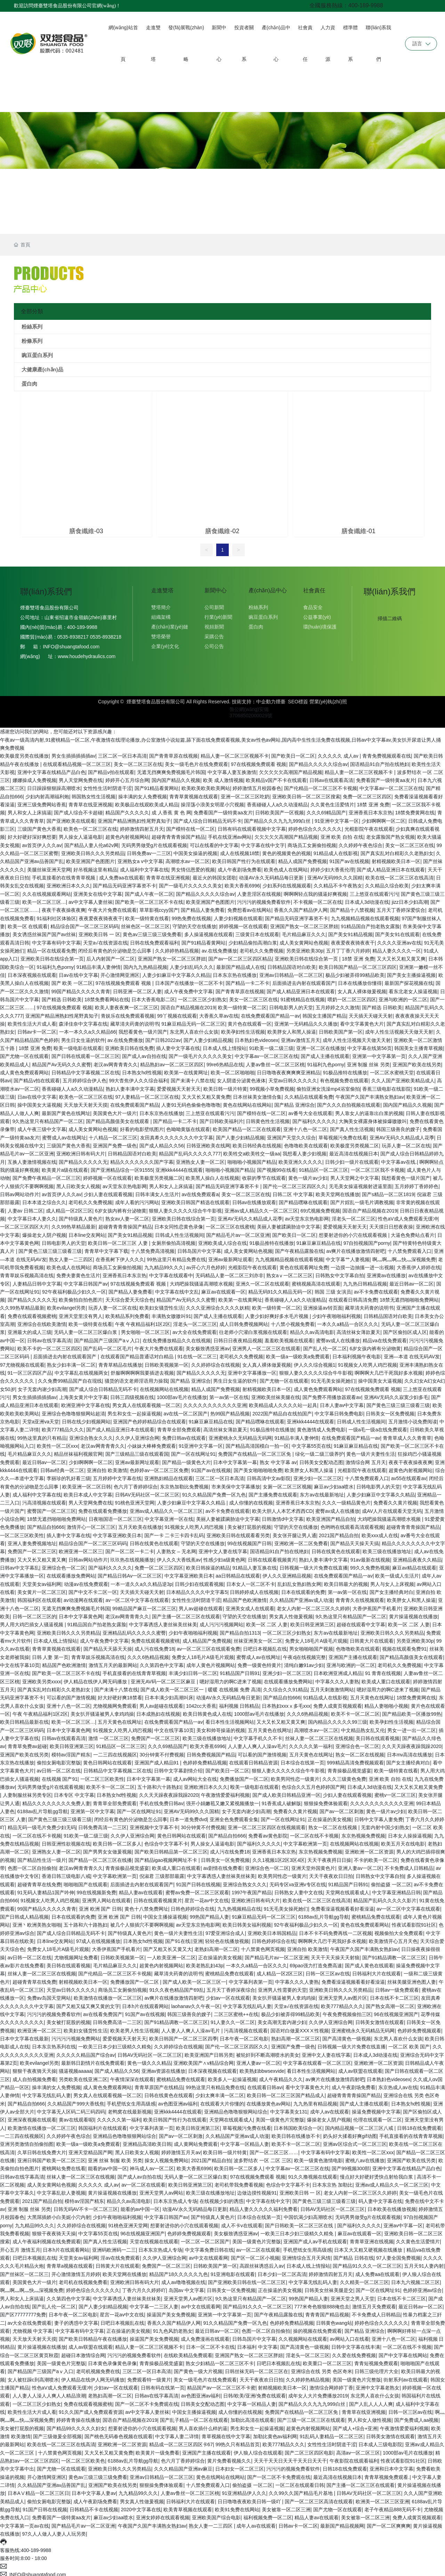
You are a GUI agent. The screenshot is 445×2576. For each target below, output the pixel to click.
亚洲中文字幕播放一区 (252, 1370)
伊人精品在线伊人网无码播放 (96, 1679)
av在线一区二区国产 (186, 1411)
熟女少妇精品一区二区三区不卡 (220, 2360)
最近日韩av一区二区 (411, 1280)
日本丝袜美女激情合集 (257, 1094)
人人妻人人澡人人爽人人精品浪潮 (49, 2393)
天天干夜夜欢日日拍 (331, 1873)
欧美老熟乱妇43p (204, 1963)
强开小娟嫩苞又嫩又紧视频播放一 (222, 1800)
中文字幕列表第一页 (251, 1979)
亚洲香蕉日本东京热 (371, 810)
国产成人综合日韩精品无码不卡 (207, 818)
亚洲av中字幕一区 (403, 2223)
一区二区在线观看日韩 (299, 2482)
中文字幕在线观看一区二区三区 (317, 2060)
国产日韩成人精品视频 (24, 1914)
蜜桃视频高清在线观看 (316, 1280)
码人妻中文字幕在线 (380, 2198)
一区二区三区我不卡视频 (377, 1167)
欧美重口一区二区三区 (327, 2360)
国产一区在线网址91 (193, 1451)
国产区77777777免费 (23, 2312)
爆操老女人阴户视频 (44, 1232)
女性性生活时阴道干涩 (107, 785)
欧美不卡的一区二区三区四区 (49, 1346)
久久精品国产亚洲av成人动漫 (301, 1597)
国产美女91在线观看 (397, 931)
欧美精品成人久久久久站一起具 (283, 1402)
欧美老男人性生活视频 (134, 2028)
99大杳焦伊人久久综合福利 (138, 1078)
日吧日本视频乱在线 (265, 1646)
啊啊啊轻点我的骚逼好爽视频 (315, 891)
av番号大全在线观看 (310, 1110)
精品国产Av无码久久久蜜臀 (61, 1062)
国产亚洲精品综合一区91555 (122, 1167)
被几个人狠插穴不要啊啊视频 (141, 1922)
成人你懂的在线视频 (251, 1500)
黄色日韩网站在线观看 (107, 1760)
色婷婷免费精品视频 (205, 1760)
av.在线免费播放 (219, 948)
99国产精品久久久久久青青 (81, 988)
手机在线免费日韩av (161, 1800)
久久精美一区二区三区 (364, 2279)
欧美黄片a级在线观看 (65, 1167)
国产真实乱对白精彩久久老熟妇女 (397, 850)
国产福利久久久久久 (314, 1118)
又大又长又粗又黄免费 (206, 1094)
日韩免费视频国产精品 (211, 1752)
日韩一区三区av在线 (328, 1971)
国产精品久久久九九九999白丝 (278, 818)
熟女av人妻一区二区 (127, 1216)
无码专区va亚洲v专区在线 (297, 1881)
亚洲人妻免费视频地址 (32, 1540)
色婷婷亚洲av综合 (422, 2287)
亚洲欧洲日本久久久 (68, 883)
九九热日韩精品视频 (365, 1280)
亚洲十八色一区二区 (305, 1126)
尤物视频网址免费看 (76, 1955)
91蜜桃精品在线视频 (303, 996)
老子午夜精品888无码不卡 (392, 2507)
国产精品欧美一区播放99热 (411, 1711)
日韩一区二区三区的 (34, 1614)
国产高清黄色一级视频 (346, 2036)
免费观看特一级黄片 (149, 2377)
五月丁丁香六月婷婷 (348, 948)
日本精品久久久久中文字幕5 (196, 1589)
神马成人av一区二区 (152, 2165)
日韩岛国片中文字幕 (199, 1248)
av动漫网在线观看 (83, 1597)
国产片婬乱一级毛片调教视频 (362, 1199)
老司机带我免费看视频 (239, 2182)
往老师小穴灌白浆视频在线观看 (253, 1329)
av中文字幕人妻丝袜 (90, 899)
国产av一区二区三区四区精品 (240, 956)
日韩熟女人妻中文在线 (298, 1890)
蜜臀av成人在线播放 (338, 1338)
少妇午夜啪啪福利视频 (336, 1313)
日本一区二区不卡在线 (210, 2344)
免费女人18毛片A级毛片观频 (316, 1638)
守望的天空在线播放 (194, 923)
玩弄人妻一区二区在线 (406, 1143)
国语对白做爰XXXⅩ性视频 (299, 2028)
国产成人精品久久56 (161, 1143)
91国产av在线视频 (349, 858)
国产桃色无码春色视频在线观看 (118, 2433)
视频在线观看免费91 (404, 1646)
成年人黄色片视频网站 (210, 1662)
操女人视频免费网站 (166, 2157)
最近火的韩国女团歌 (214, 875)
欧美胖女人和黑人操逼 (291, 1029)
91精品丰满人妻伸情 (98, 964)
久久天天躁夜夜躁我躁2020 (411, 1743)
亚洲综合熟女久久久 (91, 1435)
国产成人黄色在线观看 (369, 1963)
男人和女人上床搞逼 (29, 810)
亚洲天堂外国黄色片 (313, 1865)
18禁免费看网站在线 (106, 996)
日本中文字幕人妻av (94, 2490)
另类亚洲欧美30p (304, 948)
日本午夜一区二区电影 (244, 2036)
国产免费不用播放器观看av (331, 1394)
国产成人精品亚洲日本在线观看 (391, 867)
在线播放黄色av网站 (268, 2101)
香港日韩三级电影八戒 (66, 1873)
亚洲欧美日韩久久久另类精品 (92, 850)
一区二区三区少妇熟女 (202, 996)
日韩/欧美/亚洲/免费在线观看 (254, 2393)
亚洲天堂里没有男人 (81, 1313)
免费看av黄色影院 (268, 1833)
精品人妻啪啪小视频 (386, 1703)
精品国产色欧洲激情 (245, 1597)
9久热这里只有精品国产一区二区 (48, 1118)
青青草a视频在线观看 (70, 2263)
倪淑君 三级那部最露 (162, 1873)
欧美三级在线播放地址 (387, 1548)
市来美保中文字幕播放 (235, 1484)
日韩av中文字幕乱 (19, 1565)
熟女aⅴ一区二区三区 (289, 1272)
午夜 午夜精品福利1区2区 (142, 1321)
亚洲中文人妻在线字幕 (223, 1548)
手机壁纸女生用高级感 (131, 2101)
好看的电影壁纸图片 (142, 1126)
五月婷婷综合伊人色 (84, 1078)
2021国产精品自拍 (339, 1532)
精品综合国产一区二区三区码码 (84, 923)
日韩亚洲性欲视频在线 (66, 1841)
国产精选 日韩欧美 (62, 996)
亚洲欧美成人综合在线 (222, 1240)
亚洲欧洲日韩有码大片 (80, 1151)
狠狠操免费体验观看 (326, 1800)
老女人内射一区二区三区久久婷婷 (313, 1606)
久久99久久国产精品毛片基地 (301, 2490)
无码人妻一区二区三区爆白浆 (86, 1329)
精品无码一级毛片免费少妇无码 (42, 1824)
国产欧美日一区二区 (293, 753)
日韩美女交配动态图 (321, 1459)
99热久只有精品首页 (238, 2441)
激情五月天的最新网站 (113, 1662)
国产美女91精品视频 (350, 931)
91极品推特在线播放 (345, 1070)
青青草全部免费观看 (179, 1427)
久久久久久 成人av (339, 753)
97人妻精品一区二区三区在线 (147, 1094)
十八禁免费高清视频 (153, 1248)
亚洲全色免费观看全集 (234, 1816)
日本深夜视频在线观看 (32, 972)
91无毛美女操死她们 (333, 1378)
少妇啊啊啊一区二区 (383, 818)
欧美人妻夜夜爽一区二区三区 (126, 1005)
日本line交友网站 (86, 1232)
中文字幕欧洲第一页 (305, 1841)
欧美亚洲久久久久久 (300, 1159)
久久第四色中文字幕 (162, 1662)
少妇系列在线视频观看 (286, 883)
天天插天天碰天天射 (371, 1013)
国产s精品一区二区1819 (388, 1191)
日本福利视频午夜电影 (356, 1354)
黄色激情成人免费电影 (321, 1427)
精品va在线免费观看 (385, 1338)
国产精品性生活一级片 (41, 1857)
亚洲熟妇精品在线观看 (168, 1475)
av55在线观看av (408, 1475)
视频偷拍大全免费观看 (398, 1930)
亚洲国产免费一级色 (115, 1143)
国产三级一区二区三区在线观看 (311, 2417)
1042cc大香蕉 (201, 1703)
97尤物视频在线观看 (22, 1362)
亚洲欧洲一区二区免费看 (301, 1540)
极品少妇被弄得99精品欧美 (355, 972)
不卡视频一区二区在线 (317, 899)
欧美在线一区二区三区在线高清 (399, 875)
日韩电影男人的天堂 (291, 1005)
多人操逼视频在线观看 (208, 931)
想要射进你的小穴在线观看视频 (353, 1232)
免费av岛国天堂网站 (49, 1995)
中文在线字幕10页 (20, 1662)
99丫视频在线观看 (177, 1013)
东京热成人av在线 (398, 2084)
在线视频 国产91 (60, 1776)
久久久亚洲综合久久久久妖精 (217, 1305)
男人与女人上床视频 (392, 1581)
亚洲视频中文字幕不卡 (154, 1824)
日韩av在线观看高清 (331, 777)
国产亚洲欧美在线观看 (71, 818)
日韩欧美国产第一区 (341, 1029)
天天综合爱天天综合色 (129, 1297)
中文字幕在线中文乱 (177, 1289)
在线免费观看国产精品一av (270, 1013)
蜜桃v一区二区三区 (395, 1792)
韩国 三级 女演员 (333, 1289)
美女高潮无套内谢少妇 (282, 2019)
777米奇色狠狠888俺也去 (321, 2304)
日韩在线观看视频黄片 (272, 1557)
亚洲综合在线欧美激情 (41, 1321)
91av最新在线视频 (370, 1557)
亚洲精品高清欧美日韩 (147, 2141)
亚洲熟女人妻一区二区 (200, 1159)
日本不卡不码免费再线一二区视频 (335, 1930)
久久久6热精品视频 (148, 1654)
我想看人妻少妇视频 (304, 1151)
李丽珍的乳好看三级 (68, 1475)
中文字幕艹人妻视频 (348, 1256)
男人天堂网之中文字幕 (354, 1175)
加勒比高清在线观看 (252, 2417)
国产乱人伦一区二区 (325, 1346)
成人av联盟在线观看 (360, 2068)
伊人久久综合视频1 (314, 1362)
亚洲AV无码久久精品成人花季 (402, 1135)
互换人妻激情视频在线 (32, 1159)
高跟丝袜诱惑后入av (262, 2263)
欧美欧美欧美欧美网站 (205, 785)
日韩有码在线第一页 (163, 2385)
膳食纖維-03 (86, 529)
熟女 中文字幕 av (278, 1459)
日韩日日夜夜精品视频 (237, 1338)
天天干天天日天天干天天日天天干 (290, 2458)
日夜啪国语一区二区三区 (115, 1516)
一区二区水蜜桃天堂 (392, 1070)
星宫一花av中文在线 (207, 1898)
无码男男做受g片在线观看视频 (154, 842)
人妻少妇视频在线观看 (238, 915)
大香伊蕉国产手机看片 (377, 1606)
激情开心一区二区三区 (91, 1524)
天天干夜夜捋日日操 (329, 1857)
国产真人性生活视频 (352, 1126)
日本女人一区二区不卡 (250, 1581)
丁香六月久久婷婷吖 (144, 2287)
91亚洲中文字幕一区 (337, 818)
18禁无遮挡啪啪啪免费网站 (409, 1297)
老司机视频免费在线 (98, 2368)
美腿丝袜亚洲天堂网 (49, 867)
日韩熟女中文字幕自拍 (339, 1272)
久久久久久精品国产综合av (85, 2052)
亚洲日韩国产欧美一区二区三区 (51, 2157)
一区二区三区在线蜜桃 (230, 1224)
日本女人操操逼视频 (410, 1833)
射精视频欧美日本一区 (396, 858)
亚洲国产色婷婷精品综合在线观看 (149, 1419)
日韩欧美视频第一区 (166, 1362)
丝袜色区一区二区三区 (145, 923)
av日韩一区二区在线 (59, 1768)
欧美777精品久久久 (63, 1427)
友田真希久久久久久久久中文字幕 (176, 1135)
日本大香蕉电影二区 (153, 996)
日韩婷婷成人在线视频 (254, 1589)
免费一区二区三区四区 (367, 794)
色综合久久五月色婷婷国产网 (313, 1784)
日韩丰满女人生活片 (157, 1191)
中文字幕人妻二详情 (177, 2433)
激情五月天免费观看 (374, 2304)
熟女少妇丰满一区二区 (71, 1362)
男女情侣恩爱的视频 (193, 867)
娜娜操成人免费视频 (34, 777)
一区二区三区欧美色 (83, 2458)
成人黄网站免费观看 (196, 2141)
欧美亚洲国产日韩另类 (209, 2052)
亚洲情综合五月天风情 (306, 2255)
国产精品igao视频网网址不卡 (167, 1857)
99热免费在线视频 (191, 915)
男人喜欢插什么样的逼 (203, 2425)
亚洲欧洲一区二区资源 (369, 1849)
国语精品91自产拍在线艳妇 (379, 761)
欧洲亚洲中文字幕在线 (85, 1402)
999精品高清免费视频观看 (355, 1760)
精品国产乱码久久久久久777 (189, 1151)
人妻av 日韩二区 (25, 1208)
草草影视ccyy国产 (158, 907)
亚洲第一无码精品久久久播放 (306, 1021)
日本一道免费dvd (188, 1816)
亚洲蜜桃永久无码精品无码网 (240, 1435)
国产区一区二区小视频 (255, 2255)
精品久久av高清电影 (312, 1329)
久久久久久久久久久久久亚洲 (214, 1402)
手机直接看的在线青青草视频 (64, 875)
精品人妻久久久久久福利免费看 (263, 2206)
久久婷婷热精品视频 (177, 948)
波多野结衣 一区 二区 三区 (262, 2157)
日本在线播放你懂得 (360, 980)
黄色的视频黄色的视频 (286, 850)
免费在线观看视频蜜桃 (32, 1313)
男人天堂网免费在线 (81, 777)
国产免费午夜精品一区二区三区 (47, 1175)
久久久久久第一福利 (311, 1743)
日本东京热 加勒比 (332, 2182)
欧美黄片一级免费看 (157, 2450)
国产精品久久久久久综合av (318, 761)
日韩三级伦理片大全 (376, 2368)
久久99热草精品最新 (73, 1224)
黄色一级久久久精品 (149, 2060)
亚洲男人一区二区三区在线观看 (266, 1346)
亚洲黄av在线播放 (386, 1272)
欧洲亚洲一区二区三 (81, 1548)
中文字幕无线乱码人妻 (247, 2003)
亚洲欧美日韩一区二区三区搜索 (306, 794)
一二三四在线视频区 (115, 1752)
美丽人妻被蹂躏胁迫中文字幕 (288, 1224)
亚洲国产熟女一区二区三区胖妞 (304, 923)
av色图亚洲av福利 (178, 2101)
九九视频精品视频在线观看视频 (365, 915)
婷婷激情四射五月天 (142, 826)
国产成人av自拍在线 (144, 1053)
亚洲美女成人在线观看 (250, 1606)
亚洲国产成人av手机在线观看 (315, 2239)
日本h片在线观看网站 (145, 2003)
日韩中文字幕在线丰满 (355, 2344)
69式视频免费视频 (320, 1208)
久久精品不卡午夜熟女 (338, 883)
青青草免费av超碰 (27, 1743)
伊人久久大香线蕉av (179, 1557)
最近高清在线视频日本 (353, 1151)
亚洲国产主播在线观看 (353, 1654)
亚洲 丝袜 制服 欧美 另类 (115, 2157)
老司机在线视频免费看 (83, 2279)
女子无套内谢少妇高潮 (42, 1386)
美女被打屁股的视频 (249, 1524)
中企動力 (266, 699)
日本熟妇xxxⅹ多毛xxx (286, 1703)
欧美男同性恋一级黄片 (295, 1776)
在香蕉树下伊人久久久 (120, 1256)
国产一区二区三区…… (274, 2149)
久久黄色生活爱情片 (332, 802)
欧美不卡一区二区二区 (355, 1711)
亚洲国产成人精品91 (157, 1760)
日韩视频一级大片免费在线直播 (314, 1565)
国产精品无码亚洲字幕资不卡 (124, 883)
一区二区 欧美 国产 (409, 2044)
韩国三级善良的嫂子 (398, 1126)
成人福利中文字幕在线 (144, 867)
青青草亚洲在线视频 (372, 2239)
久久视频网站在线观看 (302, 2336)
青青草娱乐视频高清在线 (27, 1272)
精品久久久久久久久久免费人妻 (56, 1800)
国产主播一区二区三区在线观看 (186, 1614)
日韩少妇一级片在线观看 (352, 1159)
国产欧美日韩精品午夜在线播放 (93, 2336)
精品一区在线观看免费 (51, 948)
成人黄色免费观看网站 (24, 1070)
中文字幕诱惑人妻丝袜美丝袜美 (163, 1622)
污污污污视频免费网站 (75, 2036)
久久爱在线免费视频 (354, 2352)
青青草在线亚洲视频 (90, 802)
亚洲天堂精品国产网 (90, 2149)
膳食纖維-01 (358, 529)
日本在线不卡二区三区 (394, 1995)
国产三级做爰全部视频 (57, 2433)
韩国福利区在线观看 (39, 1597)
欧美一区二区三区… (44, 899)
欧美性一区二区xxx (57, 1443)
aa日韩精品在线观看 (238, 1573)
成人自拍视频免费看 (34, 2076)
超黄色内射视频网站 (127, 834)
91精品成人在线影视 (336, 850)
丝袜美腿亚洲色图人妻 (411, 1979)
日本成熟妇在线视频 (158, 1711)
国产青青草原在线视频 (173, 753)
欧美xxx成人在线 (380, 1532)
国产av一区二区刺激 (341, 1808)
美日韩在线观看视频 (377, 1735)
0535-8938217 (73, 634)
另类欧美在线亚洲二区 (83, 2076)
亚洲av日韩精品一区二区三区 (291, 972)
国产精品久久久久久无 (83, 1159)
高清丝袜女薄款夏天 (358, 1329)
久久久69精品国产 (326, 810)
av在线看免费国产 (102, 2011)
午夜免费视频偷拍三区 (347, 2011)
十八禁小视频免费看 (293, 1321)
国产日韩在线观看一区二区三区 (85, 1053)
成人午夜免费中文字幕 (188, 988)
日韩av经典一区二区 (62, 1467)
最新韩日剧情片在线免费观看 (92, 2060)
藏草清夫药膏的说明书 (134, 1021)
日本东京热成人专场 (175, 2198)
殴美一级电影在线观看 (78, 1045)
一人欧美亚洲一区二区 (171, 1955)
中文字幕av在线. (399, 1159)
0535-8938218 (105, 634)
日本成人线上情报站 (224, 1045)
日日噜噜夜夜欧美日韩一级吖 (250, 2499)
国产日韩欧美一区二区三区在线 (299, 2223)
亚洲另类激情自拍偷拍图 (27, 2141)
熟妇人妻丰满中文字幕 (130, 1086)
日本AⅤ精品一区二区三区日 (38, 2490)
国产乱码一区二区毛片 (107, 1346)
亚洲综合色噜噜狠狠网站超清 (73, 1411)
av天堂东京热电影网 (125, 1183)
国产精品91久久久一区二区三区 (367, 2263)
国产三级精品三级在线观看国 (137, 1451)
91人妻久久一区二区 (233, 2019)
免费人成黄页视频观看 (337, 1703)
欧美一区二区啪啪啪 (232, 1070)
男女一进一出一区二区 (411, 1727)
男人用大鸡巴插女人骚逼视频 (32, 1622)
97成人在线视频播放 (98, 1938)
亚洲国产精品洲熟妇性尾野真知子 (134, 818)
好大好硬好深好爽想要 (32, 834)
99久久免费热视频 (370, 1565)
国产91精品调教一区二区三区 (394, 1955)
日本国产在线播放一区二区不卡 (189, 980)
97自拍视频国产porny (366, 1240)
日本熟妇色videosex (256, 1037)
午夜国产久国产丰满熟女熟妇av (369, 1094)
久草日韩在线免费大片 (41, 2149)
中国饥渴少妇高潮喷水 (308, 2214)
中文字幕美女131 (288, 2109)
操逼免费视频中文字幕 (376, 2109)
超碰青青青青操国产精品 (178, 834)
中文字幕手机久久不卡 (258, 1735)
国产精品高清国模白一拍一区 (257, 1443)
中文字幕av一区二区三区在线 (391, 785)
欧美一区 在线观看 (28, 923)
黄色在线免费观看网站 (364, 1922)
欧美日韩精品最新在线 (24, 1719)
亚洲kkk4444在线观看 (179, 1167)
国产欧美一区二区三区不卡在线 (149, 899)
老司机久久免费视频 (261, 948)
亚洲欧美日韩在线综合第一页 (52, 956)
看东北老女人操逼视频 (413, 988)
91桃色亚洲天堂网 (135, 1500)
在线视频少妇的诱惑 (221, 2198)
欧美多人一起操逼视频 (232, 2076)
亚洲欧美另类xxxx (41, 1679)
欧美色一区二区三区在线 (90, 826)
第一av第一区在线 (229, 1394)
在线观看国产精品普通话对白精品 (137, 1354)
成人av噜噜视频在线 (183, 2279)
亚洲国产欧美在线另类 (417, 1062)
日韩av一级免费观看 (397, 1987)
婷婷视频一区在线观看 (243, 923)
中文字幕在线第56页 (369, 1045)
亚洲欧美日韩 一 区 (99, 931)
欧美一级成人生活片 (397, 1573)
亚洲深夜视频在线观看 (32, 2117)
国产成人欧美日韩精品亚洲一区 (286, 1792)
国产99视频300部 (351, 2165)
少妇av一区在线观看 (228, 1995)
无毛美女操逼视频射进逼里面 (360, 1183)
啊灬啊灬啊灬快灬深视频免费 (404, 1256)
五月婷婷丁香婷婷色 (416, 1183)
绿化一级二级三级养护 (319, 1451)
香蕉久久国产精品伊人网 (300, 907)
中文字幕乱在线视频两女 (81, 1370)
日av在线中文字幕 (78, 972)
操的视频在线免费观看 (317, 2328)
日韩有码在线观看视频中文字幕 (252, 826)
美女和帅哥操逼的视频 (220, 1727)
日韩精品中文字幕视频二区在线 (85, 1070)
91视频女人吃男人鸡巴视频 (367, 1362)
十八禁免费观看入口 (409, 1248)
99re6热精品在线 (225, 1062)
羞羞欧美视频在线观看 (289, 1338)
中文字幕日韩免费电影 (339, 1411)
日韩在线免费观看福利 (154, 940)
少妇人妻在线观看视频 (108, 1191)
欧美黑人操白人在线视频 (212, 1175)
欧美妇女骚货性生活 (161, 1305)
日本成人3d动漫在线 (367, 899)
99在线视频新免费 (96, 1890)
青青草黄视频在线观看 (193, 794)
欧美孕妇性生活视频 (243, 1029)
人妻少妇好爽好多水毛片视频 (277, 1313)
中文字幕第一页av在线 (24, 2523)
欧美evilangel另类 (66, 1305)
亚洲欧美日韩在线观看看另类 (238, 1532)
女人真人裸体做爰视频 (362, 988)
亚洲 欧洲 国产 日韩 (100, 1906)
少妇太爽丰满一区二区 (219, 2092)
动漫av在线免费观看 (86, 1581)
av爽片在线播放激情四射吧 (355, 1248)
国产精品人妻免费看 (203, 907)
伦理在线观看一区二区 (377, 2117)
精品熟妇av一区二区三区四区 (172, 1062)
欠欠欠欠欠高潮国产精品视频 (290, 769)
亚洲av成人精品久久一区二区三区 (261, 1208)
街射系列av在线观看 (405, 2377)
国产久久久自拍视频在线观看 (348, 1102)
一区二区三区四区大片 (24, 1224)
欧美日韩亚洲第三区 (312, 1622)
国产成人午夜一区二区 (149, 891)
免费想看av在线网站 (249, 907)
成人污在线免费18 (154, 1646)
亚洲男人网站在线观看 (106, 1898)
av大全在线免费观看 (194, 1329)
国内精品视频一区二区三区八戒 (360, 2125)
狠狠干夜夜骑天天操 (34, 2068)
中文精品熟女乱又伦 (363, 1727)
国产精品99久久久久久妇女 (76, 2425)
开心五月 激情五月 (20, 2247)
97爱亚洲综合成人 (225, 1930)
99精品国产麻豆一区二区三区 (144, 1606)
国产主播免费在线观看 (273, 1492)
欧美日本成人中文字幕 (88, 1492)
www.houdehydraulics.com (86, 653)
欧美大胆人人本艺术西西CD (282, 1508)
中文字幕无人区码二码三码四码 (71, 2109)
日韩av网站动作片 (19, 1191)
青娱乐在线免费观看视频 (127, 1013)
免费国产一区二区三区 (32, 1548)
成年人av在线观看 (329, 2109)
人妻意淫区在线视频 (259, 891)
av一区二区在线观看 (143, 2182)
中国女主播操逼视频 (165, 1914)
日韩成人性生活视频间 (179, 1232)
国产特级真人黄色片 (81, 1216)
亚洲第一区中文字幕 (92, 1808)
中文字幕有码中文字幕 (56, 940)
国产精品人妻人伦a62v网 (91, 842)
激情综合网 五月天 (366, 1459)
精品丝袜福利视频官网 (78, 1451)
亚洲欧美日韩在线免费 (129, 1045)
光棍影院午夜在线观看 (369, 826)
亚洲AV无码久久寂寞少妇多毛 (396, 1394)
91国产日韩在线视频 (198, 1881)
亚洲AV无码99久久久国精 (335, 875)
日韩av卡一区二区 (37, 1029)
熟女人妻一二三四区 (71, 1256)
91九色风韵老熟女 (173, 2328)
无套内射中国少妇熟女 (385, 1824)
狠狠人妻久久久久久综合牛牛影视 (185, 1208)
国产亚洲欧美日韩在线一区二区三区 (247, 2279)
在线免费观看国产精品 (134, 1102)
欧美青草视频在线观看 (187, 2507)
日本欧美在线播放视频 (391, 2206)
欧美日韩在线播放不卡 (296, 2133)
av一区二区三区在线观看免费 (209, 1646)
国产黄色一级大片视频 (198, 2368)
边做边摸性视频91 (257, 2190)
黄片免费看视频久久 (229, 2458)
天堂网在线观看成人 (347, 1890)
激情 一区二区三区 (108, 1735)
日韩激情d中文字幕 (283, 1516)
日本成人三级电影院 (380, 2441)
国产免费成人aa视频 (416, 2417)
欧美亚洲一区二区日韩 (86, 1484)
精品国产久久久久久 (127, 810)
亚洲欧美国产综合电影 (216, 2515)
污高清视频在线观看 (44, 1500)
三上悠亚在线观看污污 (374, 891)
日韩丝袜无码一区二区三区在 (256, 2368)
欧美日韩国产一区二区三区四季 (183, 2036)
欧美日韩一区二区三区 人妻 (118, 1240)
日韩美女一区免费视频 (390, 1411)
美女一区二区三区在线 (138, 761)
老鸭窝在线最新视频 (130, 2109)
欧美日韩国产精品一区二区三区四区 (358, 964)
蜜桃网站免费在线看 (64, 2165)
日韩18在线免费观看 (419, 2125)
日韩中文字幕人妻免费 (378, 1816)
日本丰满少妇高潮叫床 (169, 1695)
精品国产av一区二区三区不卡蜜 (221, 2385)
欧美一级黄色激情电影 (318, 2157)
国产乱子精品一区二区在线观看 (194, 2417)
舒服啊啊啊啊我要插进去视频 (142, 1370)
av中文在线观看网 (208, 2255)
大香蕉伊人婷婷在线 (418, 1264)
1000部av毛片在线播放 (182, 1394)
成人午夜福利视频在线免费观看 (47, 2239)
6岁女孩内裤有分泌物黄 (120, 1208)
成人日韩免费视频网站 (243, 1321)
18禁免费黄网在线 (415, 810)
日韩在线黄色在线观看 (154, 1540)
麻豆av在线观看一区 (223, 1289)
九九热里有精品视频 (315, 2101)
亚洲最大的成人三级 (29, 1329)
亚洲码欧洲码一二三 (114, 2247)
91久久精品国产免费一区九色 (214, 1492)
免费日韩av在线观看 (184, 1435)
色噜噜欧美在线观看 (306, 1143)
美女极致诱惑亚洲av (208, 1346)
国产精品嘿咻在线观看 (303, 1199)
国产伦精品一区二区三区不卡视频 (320, 785)
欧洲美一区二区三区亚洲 (382, 2499)
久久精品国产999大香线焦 (75, 2101)
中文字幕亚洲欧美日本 (117, 1532)
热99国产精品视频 (230, 1411)
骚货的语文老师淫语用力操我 (136, 1378)
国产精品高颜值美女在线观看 (118, 1118)
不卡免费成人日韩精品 (409, 1865)
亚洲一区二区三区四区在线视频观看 (267, 1824)
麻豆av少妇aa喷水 (334, 1484)
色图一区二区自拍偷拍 (32, 1865)
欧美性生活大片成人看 (32, 1021)
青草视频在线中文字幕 (226, 2433)
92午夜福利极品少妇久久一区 (74, 1289)
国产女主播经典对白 (391, 1589)
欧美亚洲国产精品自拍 (330, 1516)
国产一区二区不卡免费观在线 (146, 2401)
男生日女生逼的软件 (83, 1037)
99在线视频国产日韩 (249, 1540)
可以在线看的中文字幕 (214, 842)
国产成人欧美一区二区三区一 (172, 1687)
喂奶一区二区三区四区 (351, 996)
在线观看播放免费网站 (71, 1573)
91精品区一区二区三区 (323, 1167)
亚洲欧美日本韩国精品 (272, 1930)
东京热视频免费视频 (363, 1833)
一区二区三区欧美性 (22, 1532)
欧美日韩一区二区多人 (117, 1841)
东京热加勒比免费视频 (184, 1484)
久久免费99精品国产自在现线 (70, 1378)
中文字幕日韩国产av (86, 1280)
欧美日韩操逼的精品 (208, 1565)
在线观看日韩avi (265, 2084)
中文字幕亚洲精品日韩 (396, 1890)
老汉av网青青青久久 (116, 1062)
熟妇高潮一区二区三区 (295, 2036)
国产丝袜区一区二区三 (24, 2271)
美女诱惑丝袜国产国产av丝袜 (44, 931)
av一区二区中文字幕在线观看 (137, 1597)
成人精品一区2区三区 (69, 1208)
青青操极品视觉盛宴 (349, 1768)
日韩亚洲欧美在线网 (208, 1143)
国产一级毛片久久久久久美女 (190, 883)
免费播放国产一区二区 (244, 1776)
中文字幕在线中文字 (263, 842)
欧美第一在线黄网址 (186, 1070)
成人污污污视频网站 (221, 1622)
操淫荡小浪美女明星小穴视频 (212, 802)
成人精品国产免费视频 (207, 1638)
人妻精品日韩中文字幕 (37, 1280)
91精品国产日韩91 (240, 1670)
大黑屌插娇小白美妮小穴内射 (58, 2214)
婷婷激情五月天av (181, 2149)
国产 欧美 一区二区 (72, 980)
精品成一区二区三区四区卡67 (181, 2441)
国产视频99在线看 (277, 1167)
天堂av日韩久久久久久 (292, 1078)
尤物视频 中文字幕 (33, 2328)
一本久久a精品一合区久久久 (347, 1321)
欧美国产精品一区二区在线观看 (247, 1126)
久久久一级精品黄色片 (346, 1500)
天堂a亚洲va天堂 (40, 1419)
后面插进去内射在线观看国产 (303, 980)
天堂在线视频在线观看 (154, 2239)
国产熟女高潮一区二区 (390, 2003)
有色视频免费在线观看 (344, 1078)
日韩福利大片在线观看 (376, 1971)
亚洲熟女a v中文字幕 (140, 858)
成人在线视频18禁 (240, 850)
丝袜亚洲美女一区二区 (258, 1638)
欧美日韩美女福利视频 (246, 1922)
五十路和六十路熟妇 (159, 1784)
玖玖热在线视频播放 (132, 1557)
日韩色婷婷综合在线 (193, 1906)
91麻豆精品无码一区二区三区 (193, 1021)
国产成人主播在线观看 (325, 1053)
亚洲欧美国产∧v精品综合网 (203, 2060)
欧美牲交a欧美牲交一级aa (251, 1151)
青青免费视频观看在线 (386, 753)
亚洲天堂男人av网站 (161, 2190)
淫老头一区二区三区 (353, 1216)
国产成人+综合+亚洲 (355, 2425)
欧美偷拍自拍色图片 (81, 1297)
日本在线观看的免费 (303, 1589)
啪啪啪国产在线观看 (85, 1881)
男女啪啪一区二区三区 (145, 1329)
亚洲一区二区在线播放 (320, 1045)
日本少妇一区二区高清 (282, 2271)
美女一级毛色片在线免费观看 (196, 761)
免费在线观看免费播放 (102, 1508)
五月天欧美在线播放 (140, 1524)
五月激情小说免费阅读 (412, 1419)
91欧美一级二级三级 (271, 1045)
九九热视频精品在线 (239, 1906)
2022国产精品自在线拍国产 (282, 1411)
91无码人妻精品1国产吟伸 (45, 1890)
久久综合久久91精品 (285, 1687)
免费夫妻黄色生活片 (78, 1272)
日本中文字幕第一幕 (235, 1459)
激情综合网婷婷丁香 (331, 2385)
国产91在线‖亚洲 (184, 1938)
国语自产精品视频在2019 (188, 1005)
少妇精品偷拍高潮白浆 (252, 940)
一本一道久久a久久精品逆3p (141, 1581)
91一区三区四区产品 (30, 1370)
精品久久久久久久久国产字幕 (141, 1159)
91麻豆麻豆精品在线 (319, 1240)
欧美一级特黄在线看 (147, 915)
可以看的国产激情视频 (71, 1695)
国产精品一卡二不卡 (247, 980)
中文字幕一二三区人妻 (154, 2304)
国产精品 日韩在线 (353, 2255)
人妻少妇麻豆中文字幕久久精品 (176, 972)
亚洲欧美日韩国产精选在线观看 (195, 1199)
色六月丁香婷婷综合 (135, 1484)
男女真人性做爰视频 (291, 1614)
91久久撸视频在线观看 (313, 2174)
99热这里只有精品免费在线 (176, 1256)
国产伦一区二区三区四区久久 (294, 1183)
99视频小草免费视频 (272, 1086)
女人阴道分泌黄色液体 (241, 1078)
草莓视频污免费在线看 (342, 1135)
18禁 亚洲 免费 (373, 802)
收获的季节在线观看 (264, 1175)
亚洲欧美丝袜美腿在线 (275, 1394)
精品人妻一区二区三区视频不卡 (235, 753)
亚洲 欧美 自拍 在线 (342, 834)
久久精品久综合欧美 (387, 883)
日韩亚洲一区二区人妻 (137, 988)
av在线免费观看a (200, 1191)
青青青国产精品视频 (327, 2312)
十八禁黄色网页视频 (263, 1946)
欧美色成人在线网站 (286, 867)
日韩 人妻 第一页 (50, 1654)
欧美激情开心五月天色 (393, 1938)
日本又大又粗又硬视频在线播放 (369, 2247)
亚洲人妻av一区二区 (360, 1865)
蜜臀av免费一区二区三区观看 (197, 1890)
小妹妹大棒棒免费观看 (151, 1443)
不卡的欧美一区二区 (376, 1857)
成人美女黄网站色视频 (304, 940)
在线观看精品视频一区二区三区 (77, 761)
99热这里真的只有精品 (42, 1435)
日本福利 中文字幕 (257, 2344)
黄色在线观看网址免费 (304, 1264)
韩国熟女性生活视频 (93, 794)
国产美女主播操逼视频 (411, 972)
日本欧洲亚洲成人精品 (338, 1670)
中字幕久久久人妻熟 (337, 1679)
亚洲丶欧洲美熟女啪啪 (37, 1922)
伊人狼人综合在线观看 (258, 2450)
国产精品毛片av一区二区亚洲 (238, 1232)
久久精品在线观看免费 (308, 1094)
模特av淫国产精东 (71, 1752)
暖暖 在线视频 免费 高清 (234, 1687)
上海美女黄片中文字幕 (83, 1394)
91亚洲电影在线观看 (233, 2271)
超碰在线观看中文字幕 (361, 1622)
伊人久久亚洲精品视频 (286, 1573)
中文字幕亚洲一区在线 (169, 1516)
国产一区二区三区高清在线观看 (319, 2499)
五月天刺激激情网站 (332, 1687)
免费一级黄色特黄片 (259, 1662)
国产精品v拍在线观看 (111, 769)
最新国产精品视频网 (342, 2523)
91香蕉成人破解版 (281, 1800)
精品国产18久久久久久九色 (178, 2271)
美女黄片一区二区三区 (41, 1589)
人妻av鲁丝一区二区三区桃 (275, 1062)
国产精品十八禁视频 (352, 907)
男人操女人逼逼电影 (81, 834)
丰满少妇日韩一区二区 (193, 1670)
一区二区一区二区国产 (205, 2239)
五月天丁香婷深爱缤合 (401, 907)
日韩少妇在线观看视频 (199, 1581)
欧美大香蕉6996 (242, 883)
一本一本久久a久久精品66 (87, 1029)
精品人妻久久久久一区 (396, 948)
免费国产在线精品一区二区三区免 (255, 1451)
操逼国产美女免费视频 (171, 2312)
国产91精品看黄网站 (157, 785)
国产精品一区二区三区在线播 (100, 1857)
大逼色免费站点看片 (413, 1232)
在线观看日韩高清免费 (353, 1297)
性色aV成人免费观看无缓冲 (407, 1216)
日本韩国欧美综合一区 (298, 2125)
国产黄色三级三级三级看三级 (50, 1248)
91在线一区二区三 (197, 1354)
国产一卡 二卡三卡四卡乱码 (174, 1532)
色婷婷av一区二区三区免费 (159, 1467)
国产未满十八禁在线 (193, 1078)
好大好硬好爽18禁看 (120, 1695)
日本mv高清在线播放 (409, 1752)
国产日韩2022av (163, 1037)
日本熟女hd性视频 (142, 1070)
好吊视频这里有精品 (95, 867)
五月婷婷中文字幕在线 (117, 1475)
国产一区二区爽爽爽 (389, 2523)
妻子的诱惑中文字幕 (76, 2320)
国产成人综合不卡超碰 (78, 810)
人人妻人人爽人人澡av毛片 (257, 1743)
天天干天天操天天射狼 (335, 1955)
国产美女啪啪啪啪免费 (258, 1467)
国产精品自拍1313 (240, 1630)
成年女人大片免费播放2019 (318, 2393)
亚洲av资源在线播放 (163, 2068)
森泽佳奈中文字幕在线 (83, 1021)
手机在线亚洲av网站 (230, 834)
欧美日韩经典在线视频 (257, 1143)
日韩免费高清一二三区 (102, 1824)
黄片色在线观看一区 (250, 1021)
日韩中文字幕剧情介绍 (178, 1768)
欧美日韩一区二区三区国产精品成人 (286, 2092)
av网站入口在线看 (349, 2336)
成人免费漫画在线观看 (205, 2336)
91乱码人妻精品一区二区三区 (332, 2433)
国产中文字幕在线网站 (403, 2352)
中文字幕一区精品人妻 (244, 2141)
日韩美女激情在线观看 (379, 2019)
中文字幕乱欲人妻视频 (61, 2190)
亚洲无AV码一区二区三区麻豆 (164, 1679)
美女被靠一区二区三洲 (286, 2507)
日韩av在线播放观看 (254, 1199)
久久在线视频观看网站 (46, 891)
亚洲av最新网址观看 (230, 1256)
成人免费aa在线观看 (121, 875)
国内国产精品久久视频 (176, 777)
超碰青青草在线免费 (39, 1881)
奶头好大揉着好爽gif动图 (350, 2133)
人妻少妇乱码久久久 (191, 964)
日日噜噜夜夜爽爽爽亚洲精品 (288, 1070)
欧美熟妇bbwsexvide (262, 2068)
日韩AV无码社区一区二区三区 (147, 1492)
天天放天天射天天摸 (85, 1102)
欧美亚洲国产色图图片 (90, 858)
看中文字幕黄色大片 (362, 1021)
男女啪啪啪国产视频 (311, 1646)
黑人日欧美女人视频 (78, 1183)
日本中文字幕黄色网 (81, 1614)
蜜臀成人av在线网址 (64, 1135)
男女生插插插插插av (73, 753)
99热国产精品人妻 (209, 1914)
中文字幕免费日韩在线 (209, 2247)
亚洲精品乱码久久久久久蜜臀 (134, 1630)
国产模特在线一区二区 (190, 826)
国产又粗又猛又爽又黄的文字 (88, 2003)
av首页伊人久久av (42, 842)
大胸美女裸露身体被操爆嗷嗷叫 (373, 1118)
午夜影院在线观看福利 (354, 2458)
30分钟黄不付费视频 (161, 1752)
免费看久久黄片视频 (395, 1500)
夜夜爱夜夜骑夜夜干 (101, 915)
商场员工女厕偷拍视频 (312, 842)
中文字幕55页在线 (311, 1443)
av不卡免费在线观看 (376, 1289)
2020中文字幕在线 (141, 2507)
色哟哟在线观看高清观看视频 (352, 1524)
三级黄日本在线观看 (257, 931)
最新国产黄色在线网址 (66, 1110)
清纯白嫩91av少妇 (304, 1662)
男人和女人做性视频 (369, 2417)
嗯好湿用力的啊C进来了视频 (230, 1679)
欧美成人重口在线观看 (386, 1679)
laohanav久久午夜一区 (195, 2003)
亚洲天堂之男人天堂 (352, 2296)
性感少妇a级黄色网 (224, 1557)
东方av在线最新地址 (322, 1492)
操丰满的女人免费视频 (142, 794)
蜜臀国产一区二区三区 (51, 1508)
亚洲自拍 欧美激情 (107, 1467)
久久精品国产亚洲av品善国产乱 (51, 2482)
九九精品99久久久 (164, 1264)
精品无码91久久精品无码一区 (280, 1289)
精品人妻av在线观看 (141, 1890)
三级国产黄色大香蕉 (39, 826)
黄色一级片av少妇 (307, 1175)
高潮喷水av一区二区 (187, 858)
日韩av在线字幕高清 (49, 1338)
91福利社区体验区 (56, 915)
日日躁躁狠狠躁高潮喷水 (54, 785)
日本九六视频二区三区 (415, 2279)
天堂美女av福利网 (42, 1581)
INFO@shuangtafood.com (71, 644)
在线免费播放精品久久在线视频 (177, 1338)
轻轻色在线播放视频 (227, 1938)
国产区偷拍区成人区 (405, 1329)
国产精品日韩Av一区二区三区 (130, 1573)
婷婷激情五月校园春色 (257, 785)
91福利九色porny (55, 964)
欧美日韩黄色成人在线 (207, 1711)
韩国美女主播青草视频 (418, 1045)
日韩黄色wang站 (334, 2320)
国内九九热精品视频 (145, 964)
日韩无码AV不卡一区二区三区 (86, 2206)
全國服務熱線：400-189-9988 (346, 5)
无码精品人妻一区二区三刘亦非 (229, 1272)
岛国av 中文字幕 (186, 2287)
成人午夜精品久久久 (281, 2076)
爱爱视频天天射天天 (179, 1086)
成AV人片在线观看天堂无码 (392, 1508)
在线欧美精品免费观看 (188, 2352)
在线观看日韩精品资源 (253, 1760)
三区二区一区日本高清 (122, 753)
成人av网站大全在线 (195, 1776)
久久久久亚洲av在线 (399, 940)
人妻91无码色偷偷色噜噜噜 (190, 1102)
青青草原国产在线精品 (159, 2084)
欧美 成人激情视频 (223, 777)
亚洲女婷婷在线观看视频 (162, 2515)
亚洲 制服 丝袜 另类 (368, 1062)
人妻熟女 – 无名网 (176, 1548)
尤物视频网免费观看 (115, 1703)
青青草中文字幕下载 (106, 1248)
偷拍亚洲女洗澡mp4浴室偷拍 (328, 1086)
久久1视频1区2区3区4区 (278, 1857)
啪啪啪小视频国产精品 (251, 1159)
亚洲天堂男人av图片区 (342, 1995)
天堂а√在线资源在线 (105, 940)
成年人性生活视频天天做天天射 (399, 1029)
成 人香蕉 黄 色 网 (171, 810)
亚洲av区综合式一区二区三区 (355, 2141)
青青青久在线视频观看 (359, 1597)
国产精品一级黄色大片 (186, 1459)
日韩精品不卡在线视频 (94, 2507)
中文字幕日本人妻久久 (32, 1216)
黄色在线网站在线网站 (247, 1102)
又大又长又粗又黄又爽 (401, 956)
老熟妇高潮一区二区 (216, 1946)
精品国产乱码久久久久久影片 (384, 1898)
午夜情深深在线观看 (132, 2076)
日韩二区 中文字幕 (293, 1191)
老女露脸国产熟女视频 (390, 834)
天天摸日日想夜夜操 (391, 1224)
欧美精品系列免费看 (127, 1313)
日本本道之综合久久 (44, 1199)
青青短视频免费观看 (376, 2360)
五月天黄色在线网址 (372, 1695)
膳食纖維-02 (222, 529)
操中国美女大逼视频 (39, 1102)
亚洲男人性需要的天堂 (282, 1987)
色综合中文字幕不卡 (166, 1841)
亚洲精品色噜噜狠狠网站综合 (235, 2109)
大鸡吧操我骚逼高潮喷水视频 (201, 1280)
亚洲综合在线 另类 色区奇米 (321, 2368)
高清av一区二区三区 (358, 2450)
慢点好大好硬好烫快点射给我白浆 (377, 2174)
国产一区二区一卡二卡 (129, 1548)
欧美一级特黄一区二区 (242, 1005)
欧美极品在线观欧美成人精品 (146, 802)
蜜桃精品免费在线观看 (375, 1914)
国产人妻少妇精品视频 (208, 1037)
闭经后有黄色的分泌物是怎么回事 (115, 948)
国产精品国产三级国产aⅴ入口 (107, 1338)
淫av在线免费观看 (120, 2255)
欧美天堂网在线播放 (337, 1191)
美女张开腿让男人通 (294, 1532)
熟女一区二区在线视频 (359, 1752)
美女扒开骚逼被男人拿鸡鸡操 (102, 1711)
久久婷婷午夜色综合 (360, 842)
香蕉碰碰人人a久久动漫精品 (277, 802)
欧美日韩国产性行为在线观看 (243, 858)
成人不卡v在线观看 (241, 2223)
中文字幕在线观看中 (171, 1272)
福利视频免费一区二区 (267, 2515)
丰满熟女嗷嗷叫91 (171, 1313)
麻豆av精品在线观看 (414, 1565)
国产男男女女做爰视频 (107, 1849)
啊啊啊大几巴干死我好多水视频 (389, 1370)
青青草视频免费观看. (387, 2474)
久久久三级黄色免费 (344, 1776)
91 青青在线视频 (383, 1670)
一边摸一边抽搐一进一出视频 (362, 1264)
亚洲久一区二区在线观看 (262, 1280)
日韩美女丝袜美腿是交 (329, 2287)
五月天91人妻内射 (424, 2263)
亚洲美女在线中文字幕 (97, 891)
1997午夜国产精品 (252, 1890)
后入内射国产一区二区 (110, 956)
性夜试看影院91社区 (414, 1922)
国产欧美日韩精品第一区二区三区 (171, 1849)
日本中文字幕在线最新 (24, 2036)
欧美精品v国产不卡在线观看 (276, 777)
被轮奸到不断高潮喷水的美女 (267, 2052)
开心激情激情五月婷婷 (75, 2271)
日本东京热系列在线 (54, 2044)
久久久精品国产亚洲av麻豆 (183, 2466)
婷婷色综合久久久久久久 (315, 826)
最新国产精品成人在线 (240, 964)
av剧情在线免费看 (222, 1865)
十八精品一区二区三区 (113, 1135)
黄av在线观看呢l (76, 2117)
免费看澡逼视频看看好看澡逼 (342, 1906)
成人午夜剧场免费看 (239, 867)
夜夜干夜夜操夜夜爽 (64, 907)
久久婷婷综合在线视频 (215, 1362)
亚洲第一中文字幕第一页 (379, 1053)
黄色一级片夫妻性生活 (370, 1451)
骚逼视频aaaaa (75, 2068)
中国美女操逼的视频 (195, 850)
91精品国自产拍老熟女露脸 (370, 923)
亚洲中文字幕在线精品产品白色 (51, 769)
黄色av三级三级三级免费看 (152, 931)
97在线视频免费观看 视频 (258, 761)
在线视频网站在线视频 (164, 1386)
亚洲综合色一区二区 (64, 1565)
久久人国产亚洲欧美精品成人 (403, 1078)
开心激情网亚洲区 (119, 972)
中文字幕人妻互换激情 (232, 769)
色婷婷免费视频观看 (419, 2028)
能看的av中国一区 (107, 2165)
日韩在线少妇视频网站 (86, 1419)
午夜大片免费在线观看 (112, 907)
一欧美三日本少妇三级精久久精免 (114, 2044)
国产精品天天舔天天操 (107, 1646)
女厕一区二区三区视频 (287, 1484)
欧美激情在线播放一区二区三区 (108, 1995)
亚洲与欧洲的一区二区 (403, 996)
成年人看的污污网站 (137, 1199)
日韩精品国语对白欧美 (291, 964)
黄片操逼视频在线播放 (413, 1614)
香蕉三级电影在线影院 (386, 1086)
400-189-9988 (83, 624)
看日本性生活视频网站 (229, 1719)
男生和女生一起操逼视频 (134, 1411)
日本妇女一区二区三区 (239, 2466)
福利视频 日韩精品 (239, 1703)
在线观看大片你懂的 (222, 2101)
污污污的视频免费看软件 (264, 899)
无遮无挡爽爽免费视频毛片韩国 (171, 769)
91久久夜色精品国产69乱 (176, 1987)
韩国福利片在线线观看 (102, 2125)
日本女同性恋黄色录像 (178, 1224)
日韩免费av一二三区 (149, 850)
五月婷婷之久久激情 (337, 1005)
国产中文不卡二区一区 (92, 1589)
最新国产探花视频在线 (409, 980)
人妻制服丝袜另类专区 (27, 1792)
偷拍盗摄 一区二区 (391, 1881)
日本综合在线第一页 (302, 1760)
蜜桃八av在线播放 (365, 2157)
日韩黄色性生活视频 (268, 1118)
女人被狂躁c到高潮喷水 (33, 2377)
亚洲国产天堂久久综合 (291, 1135)
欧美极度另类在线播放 (24, 753)
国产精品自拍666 (45, 1524)
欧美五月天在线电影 (403, 1841)
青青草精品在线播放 (120, 1362)
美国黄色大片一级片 (115, 1110)
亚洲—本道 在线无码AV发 (412, 1354)
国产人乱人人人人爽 (371, 2401)
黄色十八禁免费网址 (146, 1906)
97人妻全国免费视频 (398, 2255)
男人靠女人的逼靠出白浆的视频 (369, 1110)
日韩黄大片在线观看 (372, 1638)
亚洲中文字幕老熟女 (377, 2385)
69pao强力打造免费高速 (316, 1963)
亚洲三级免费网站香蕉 (41, 802)
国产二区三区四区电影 (309, 2450)
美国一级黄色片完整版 (280, 2117)
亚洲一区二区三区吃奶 (245, 794)
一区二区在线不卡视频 (37, 1833)
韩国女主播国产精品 (324, 1013)
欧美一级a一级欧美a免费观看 (298, 1354)
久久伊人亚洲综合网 (137, 1435)
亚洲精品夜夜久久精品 (417, 1557)
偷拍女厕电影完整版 (59, 1760)
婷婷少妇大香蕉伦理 (332, 867)
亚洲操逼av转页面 (322, 1305)
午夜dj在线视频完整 (304, 1654)
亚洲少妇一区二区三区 (317, 1475)
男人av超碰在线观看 (201, 1606)
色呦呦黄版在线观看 (188, 1126)
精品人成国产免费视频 (302, 858)
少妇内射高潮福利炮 (47, 794)
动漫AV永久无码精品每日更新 (272, 875)
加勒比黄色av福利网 (275, 2433)
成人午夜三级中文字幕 (41, 1126)
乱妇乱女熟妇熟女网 (299, 1581)
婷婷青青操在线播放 (78, 2417)
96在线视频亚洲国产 (396, 2011)
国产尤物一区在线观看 (24, 1053)
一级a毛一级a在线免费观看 (377, 1427)
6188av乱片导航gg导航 (42, 1808)
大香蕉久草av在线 (218, 1013)
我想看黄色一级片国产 (143, 1029)
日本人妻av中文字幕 (342, 1402)
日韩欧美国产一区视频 (279, 810)
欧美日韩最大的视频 (346, 1581)
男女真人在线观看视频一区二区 (146, 1402)
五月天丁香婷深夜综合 (231, 1987)
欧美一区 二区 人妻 (267, 1622)
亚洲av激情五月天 (300, 1037)
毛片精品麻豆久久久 (304, 931)
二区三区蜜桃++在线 (236, 2011)
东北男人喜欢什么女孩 (194, 1029)
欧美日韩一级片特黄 (225, 1086)
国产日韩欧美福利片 (221, 1118)
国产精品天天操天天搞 (354, 1540)
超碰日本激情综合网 (83, 2352)
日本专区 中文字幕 (74, 1792)
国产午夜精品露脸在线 (299, 1248)
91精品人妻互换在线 (254, 1565)
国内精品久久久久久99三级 (337, 1719)
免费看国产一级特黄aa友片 (385, 777)
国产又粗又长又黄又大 (167, 1946)
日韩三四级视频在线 (132, 1394)
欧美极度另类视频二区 (354, 1143)
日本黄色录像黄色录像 (112, 2360)
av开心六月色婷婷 (206, 1264)
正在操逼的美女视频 (329, 1816)
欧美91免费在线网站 (237, 2507)
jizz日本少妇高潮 (410, 899)
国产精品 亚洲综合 (294, 1102)
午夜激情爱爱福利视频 (225, 1792)
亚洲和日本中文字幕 (391, 2466)
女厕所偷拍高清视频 (173, 1240)
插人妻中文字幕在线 (178, 1045)
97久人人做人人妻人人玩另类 (54, 2531)
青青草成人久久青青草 (407, 1435)
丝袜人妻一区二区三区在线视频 (319, 1735)
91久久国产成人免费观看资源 (91, 2409)
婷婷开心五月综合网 (127, 777)
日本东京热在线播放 (235, 972)
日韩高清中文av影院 (269, 1475)
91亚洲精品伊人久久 (244, 2490)
